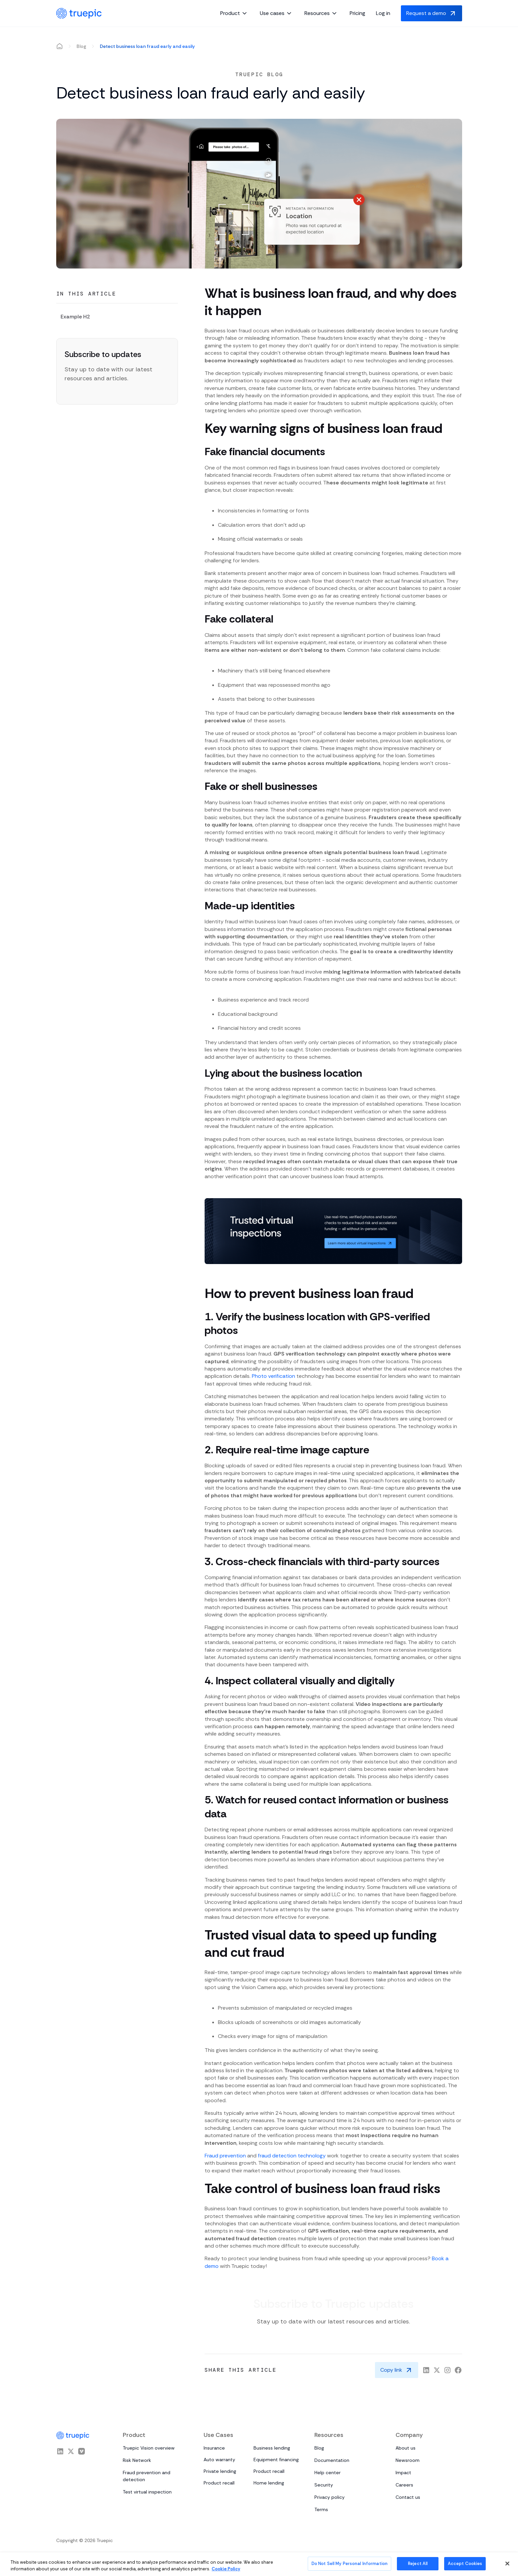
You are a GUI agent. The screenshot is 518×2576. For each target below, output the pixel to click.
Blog (81, 46)
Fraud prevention (225, 2155)
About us (406, 2448)
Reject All (418, 2563)
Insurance (214, 2448)
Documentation (331, 2460)
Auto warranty (219, 2460)
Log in (383, 13)
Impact (403, 2473)
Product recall (269, 2471)
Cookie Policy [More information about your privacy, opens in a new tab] (226, 2569)
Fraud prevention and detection (146, 2476)
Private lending (220, 2471)
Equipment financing (276, 2460)
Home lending (269, 2483)
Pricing (357, 13)
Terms (321, 2509)
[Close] (507, 2563)
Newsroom (408, 2460)
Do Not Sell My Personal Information (349, 2563)
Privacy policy (329, 2497)
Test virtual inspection (147, 2492)
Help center (327, 2473)
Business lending (272, 2448)
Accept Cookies (465, 2563)
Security (323, 2485)
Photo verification (273, 1376)
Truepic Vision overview (149, 2448)
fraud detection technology (292, 2155)
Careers (404, 2485)
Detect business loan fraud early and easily (147, 46)
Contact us (408, 2497)
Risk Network (137, 2460)
